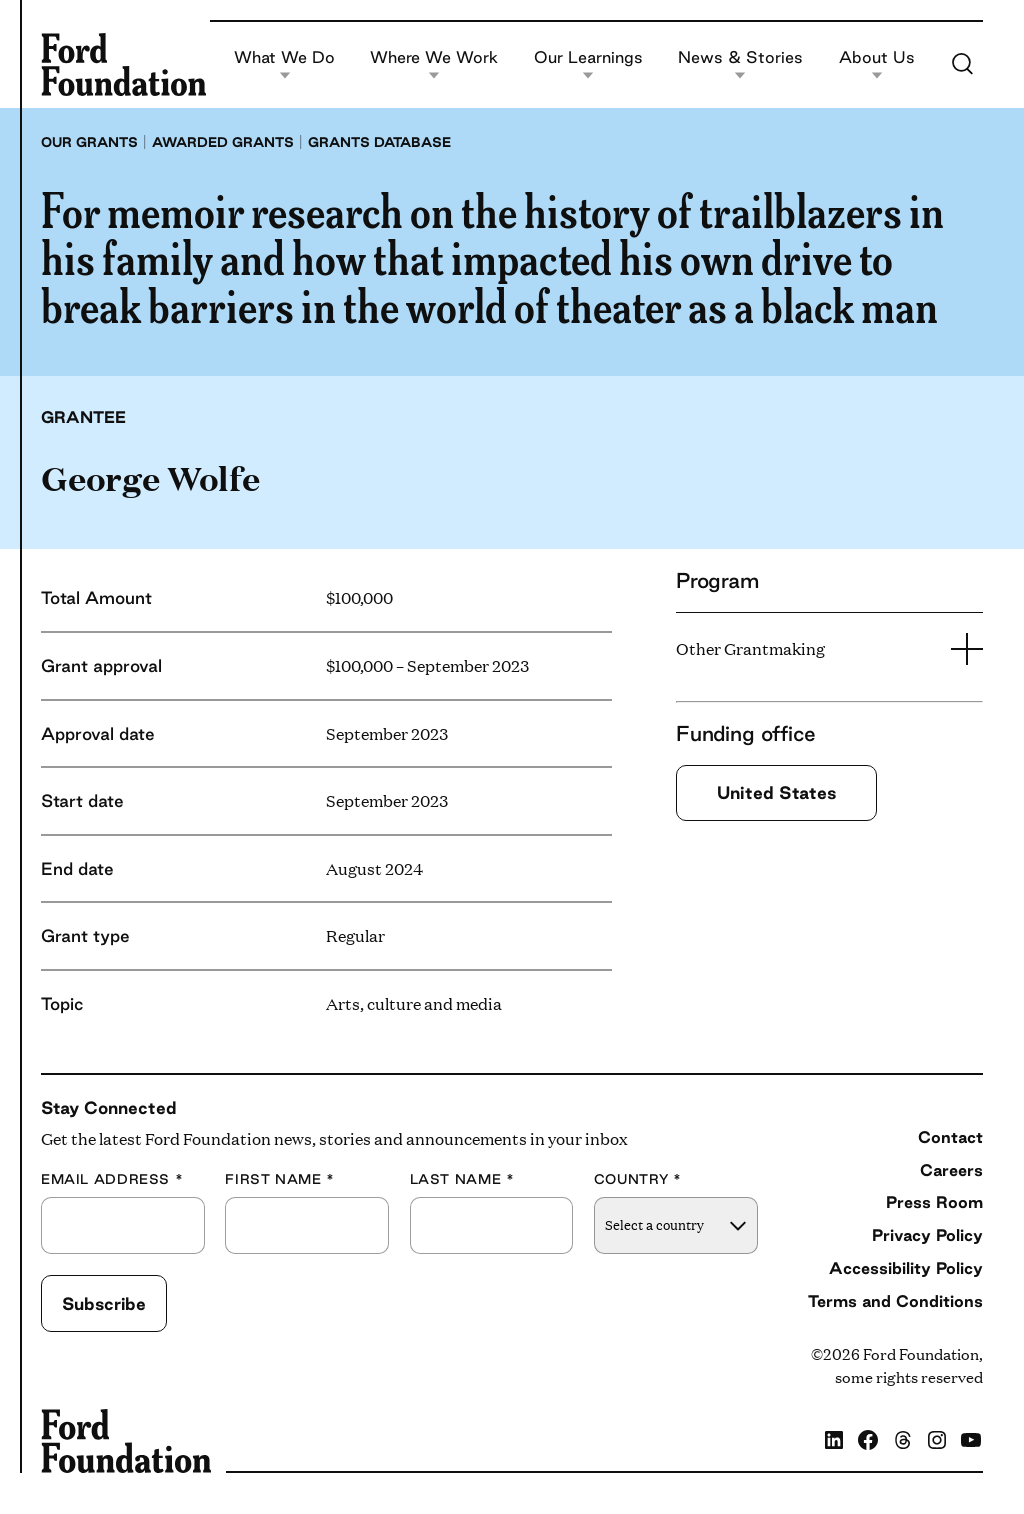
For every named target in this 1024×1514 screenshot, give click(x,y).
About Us (877, 64)
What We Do (284, 64)
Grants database (379, 142)
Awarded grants (223, 142)
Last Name (462, 1179)
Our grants (89, 142)
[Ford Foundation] (123, 64)
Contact (950, 1137)
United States (776, 792)
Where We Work (434, 64)
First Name (280, 1179)
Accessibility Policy (906, 1268)
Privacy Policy (927, 1235)
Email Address (112, 1179)
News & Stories (740, 64)
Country (638, 1179)
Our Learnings (588, 64)
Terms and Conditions (895, 1301)
